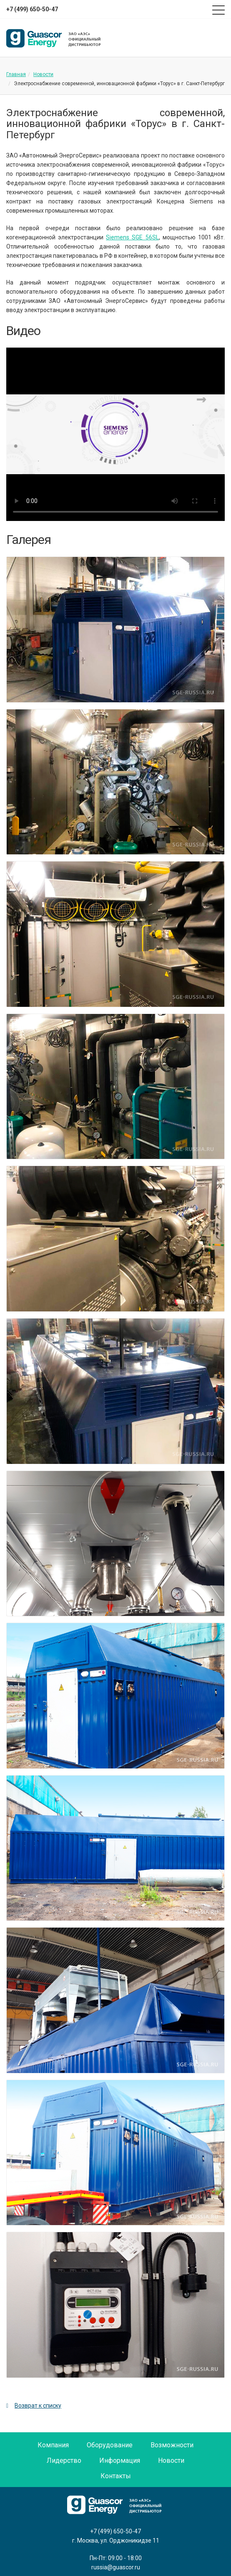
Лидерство (64, 2460)
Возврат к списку (33, 2405)
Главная (16, 74)
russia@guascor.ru (115, 2567)
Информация (119, 2460)
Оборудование (110, 2445)
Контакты (115, 2476)
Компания (53, 2445)
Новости (43, 74)
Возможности (172, 2445)
